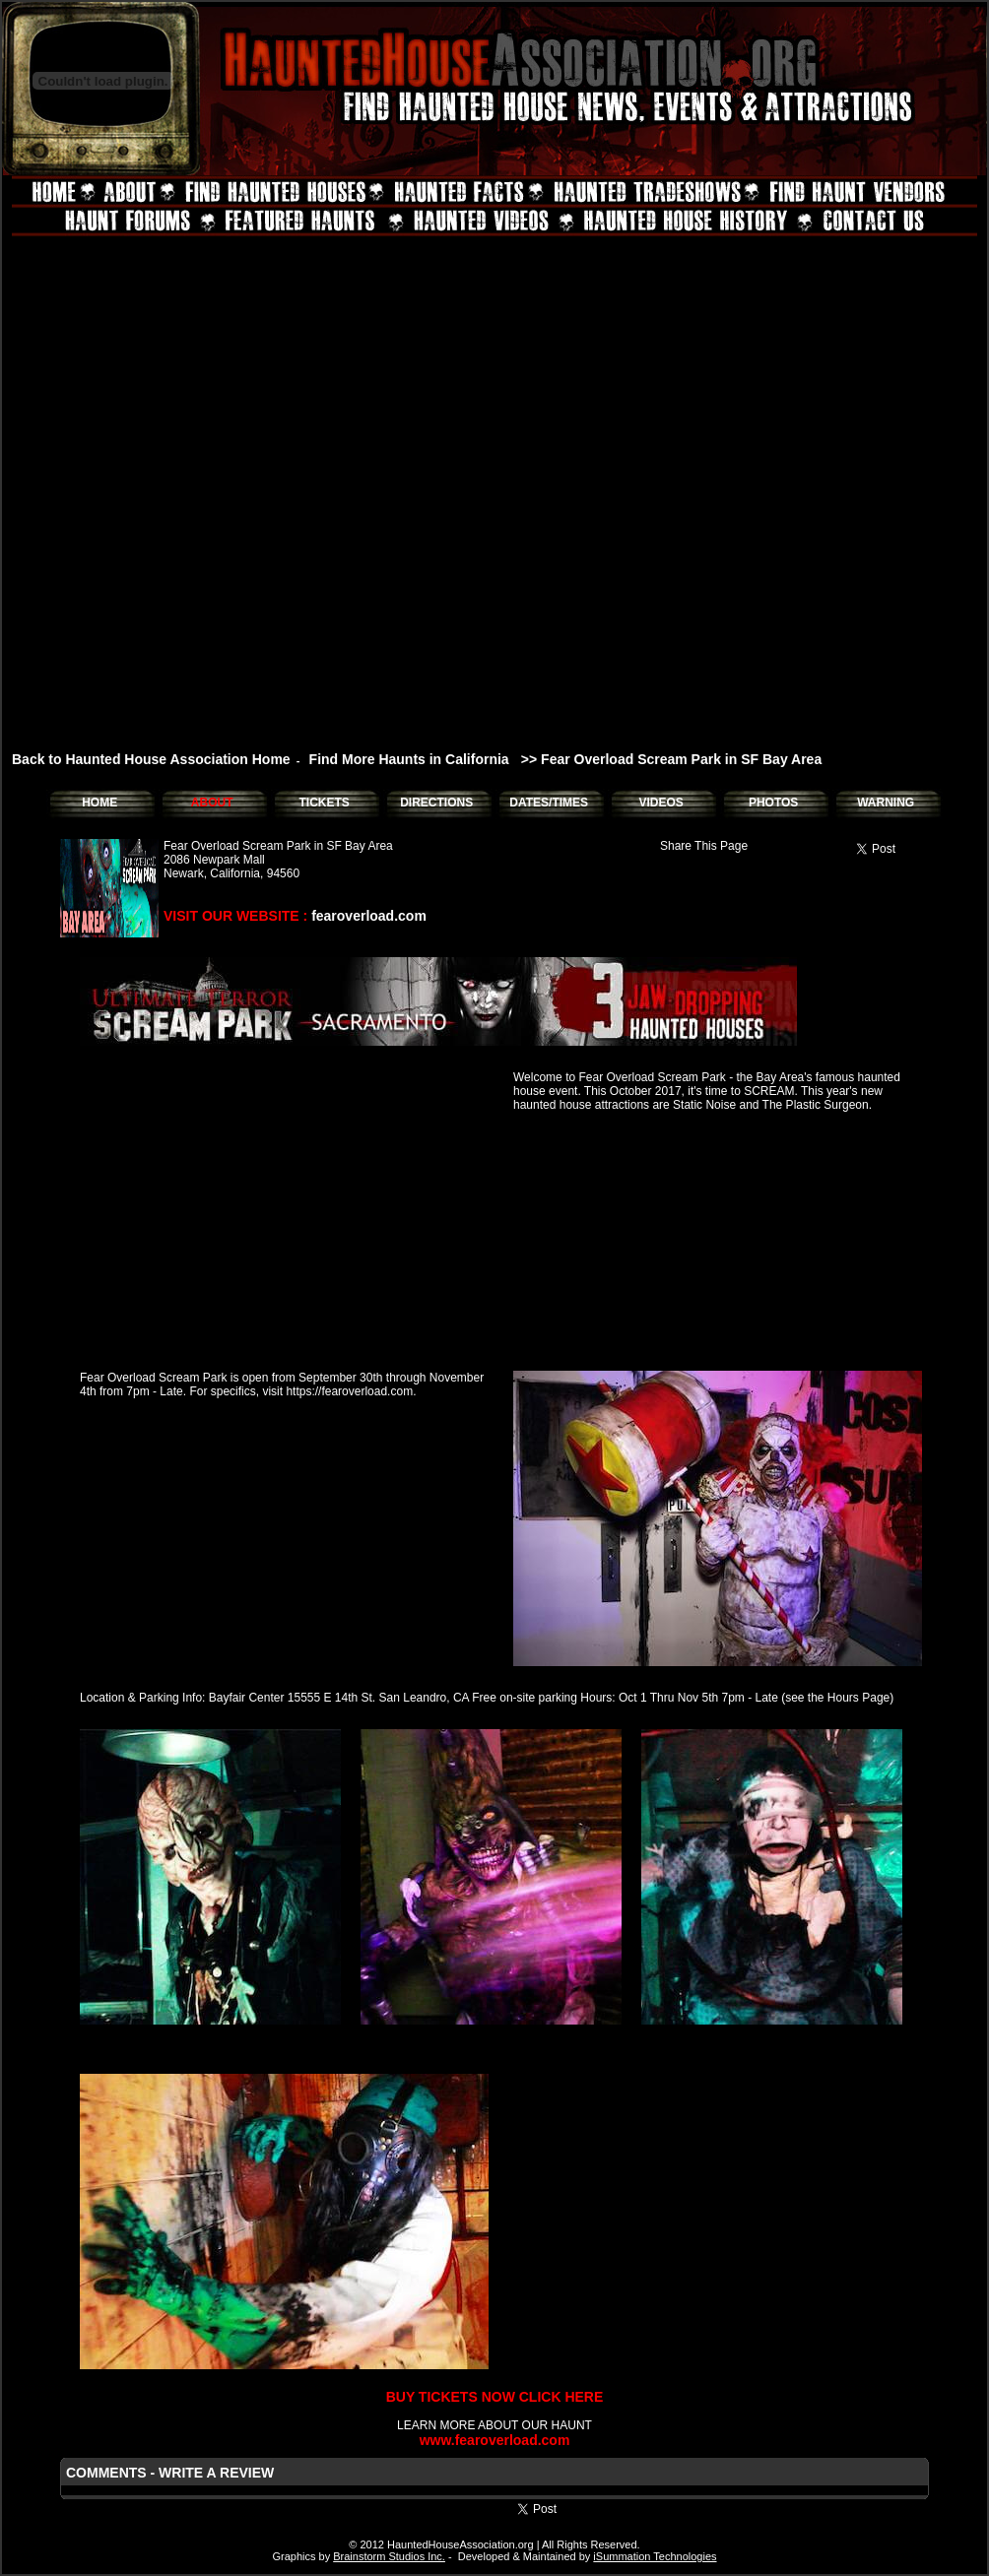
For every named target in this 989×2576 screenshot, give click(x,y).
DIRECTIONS (436, 802)
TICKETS (323, 802)
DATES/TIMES (548, 802)
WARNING (885, 802)
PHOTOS (773, 802)
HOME (99, 802)
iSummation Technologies (654, 2556)
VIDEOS (660, 802)
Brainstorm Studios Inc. (389, 2556)
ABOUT (212, 802)
